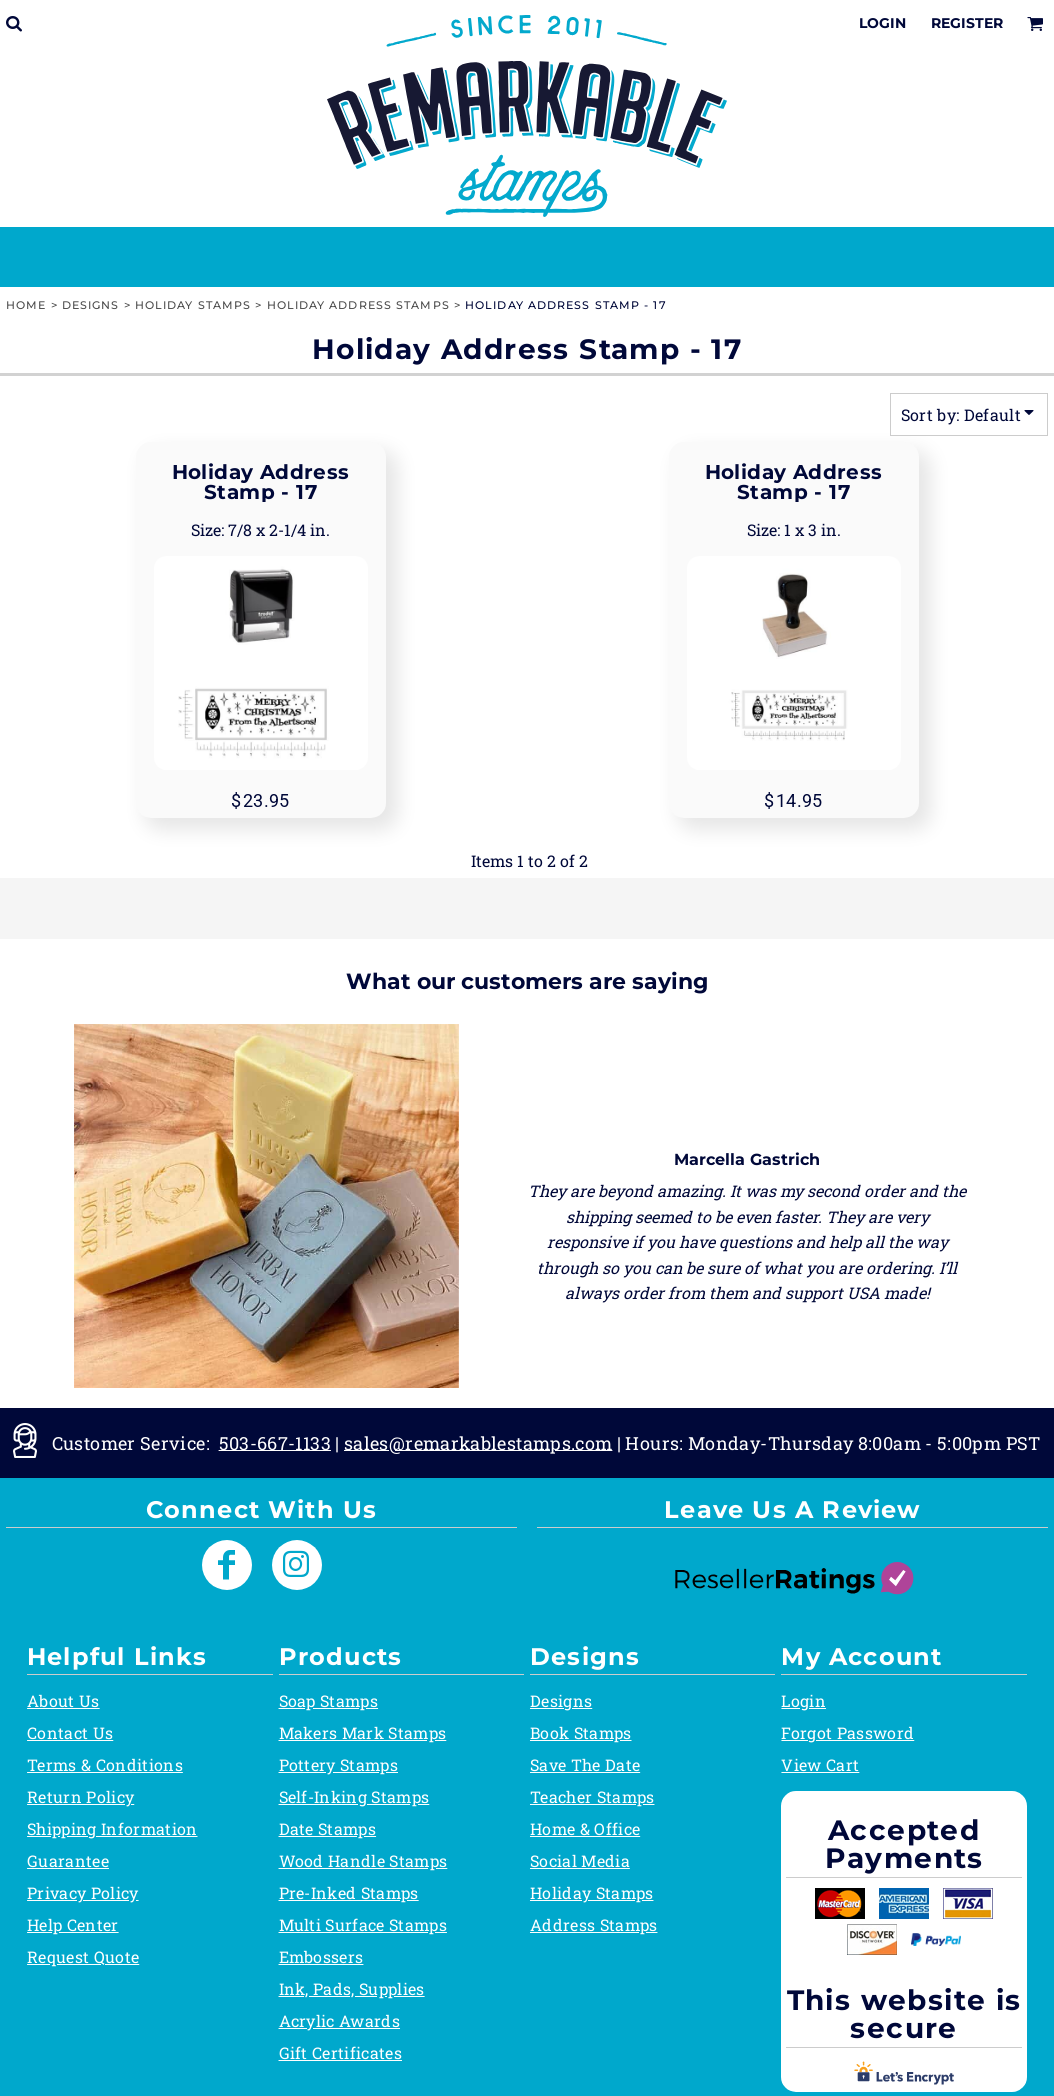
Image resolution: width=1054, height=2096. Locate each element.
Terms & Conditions (105, 1764)
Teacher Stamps (592, 1796)
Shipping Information (112, 1828)
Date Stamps (328, 1828)
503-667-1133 (275, 1442)
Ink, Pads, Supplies (352, 1988)
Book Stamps (581, 1732)
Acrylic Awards (339, 2020)
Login (882, 23)
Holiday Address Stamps (358, 305)
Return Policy (80, 1796)
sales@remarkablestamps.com (478, 1442)
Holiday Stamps (193, 305)
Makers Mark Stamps (363, 1732)
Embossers (321, 1956)
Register (967, 23)
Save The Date (585, 1764)
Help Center (73, 1924)
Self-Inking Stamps (354, 1796)
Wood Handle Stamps (363, 1860)
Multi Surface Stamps (363, 1924)
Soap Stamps (329, 1700)
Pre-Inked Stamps (349, 1892)
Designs (91, 305)
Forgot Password (847, 1732)
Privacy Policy (82, 1892)
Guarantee (68, 1860)
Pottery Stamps (338, 1764)
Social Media (580, 1860)
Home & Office (585, 1828)
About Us (63, 1700)
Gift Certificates (340, 2052)
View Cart (820, 1764)
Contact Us (70, 1732)
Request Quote (83, 1956)
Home (26, 305)
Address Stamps (593, 1924)
